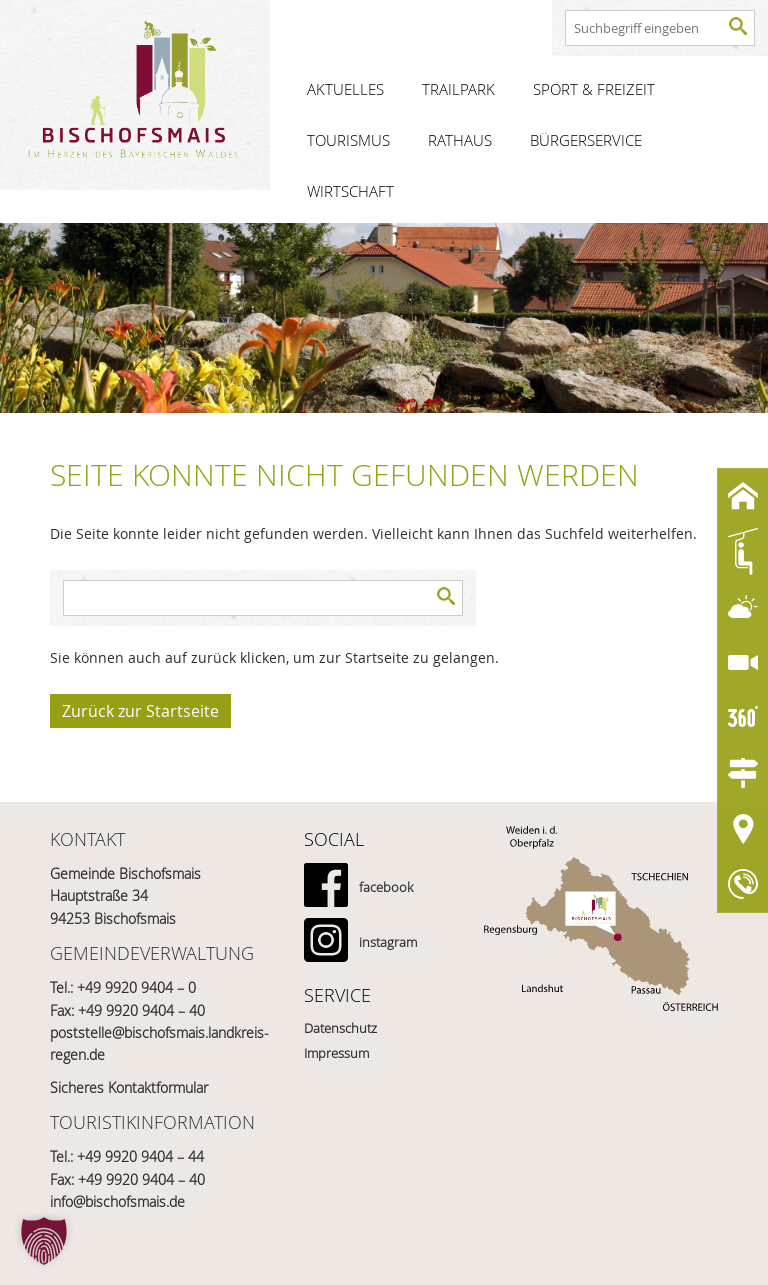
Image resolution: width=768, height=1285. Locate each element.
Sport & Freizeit (594, 89)
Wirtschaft (350, 191)
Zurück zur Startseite (140, 711)
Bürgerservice (586, 140)
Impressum (336, 1053)
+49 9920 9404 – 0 (136, 987)
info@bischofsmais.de (117, 1201)
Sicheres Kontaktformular (129, 1087)
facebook (386, 887)
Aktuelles (345, 89)
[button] (44, 1241)
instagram (388, 942)
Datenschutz (340, 1028)
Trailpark (458, 89)
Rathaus (460, 140)
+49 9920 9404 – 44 (140, 1156)
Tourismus (348, 140)
